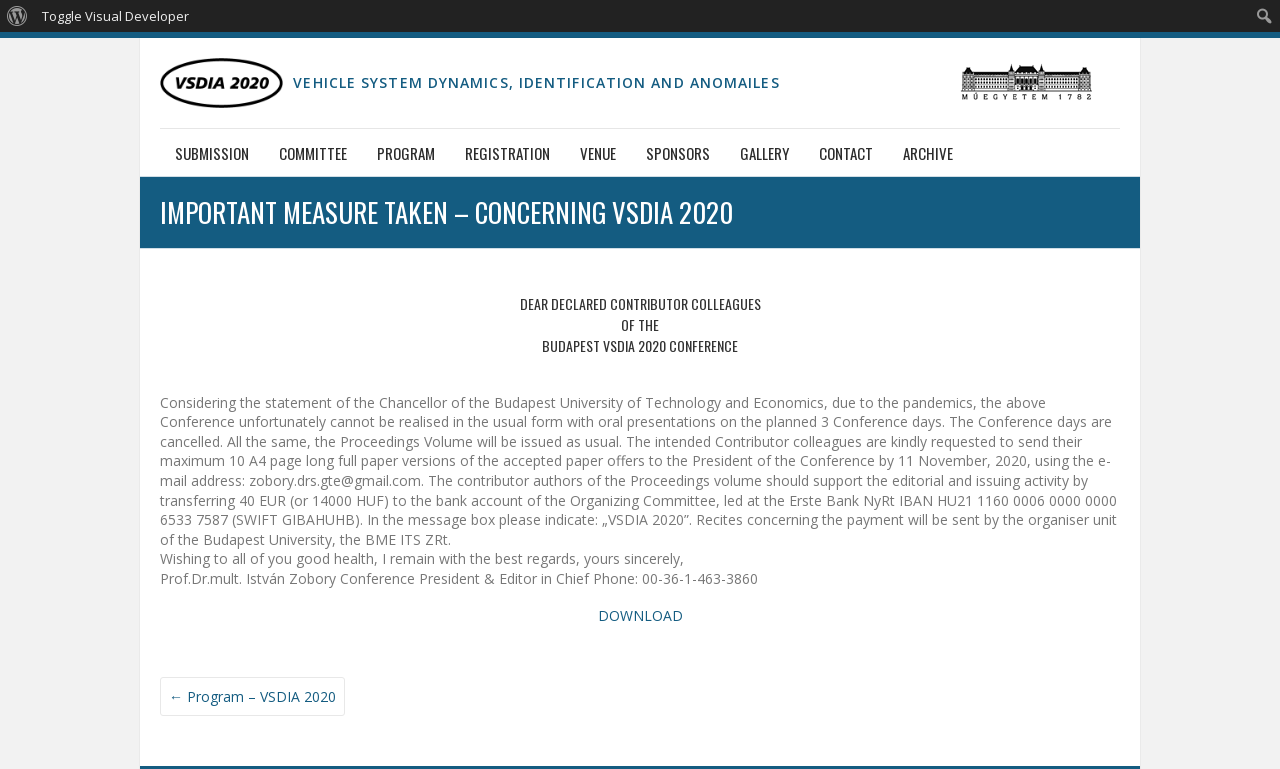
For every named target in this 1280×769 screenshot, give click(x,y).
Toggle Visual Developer (115, 16)
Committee (313, 153)
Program (406, 153)
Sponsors (678, 153)
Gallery (764, 153)
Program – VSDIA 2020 (252, 696)
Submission (212, 153)
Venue (598, 153)
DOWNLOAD (640, 615)
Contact (846, 153)
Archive (928, 153)
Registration (507, 153)
